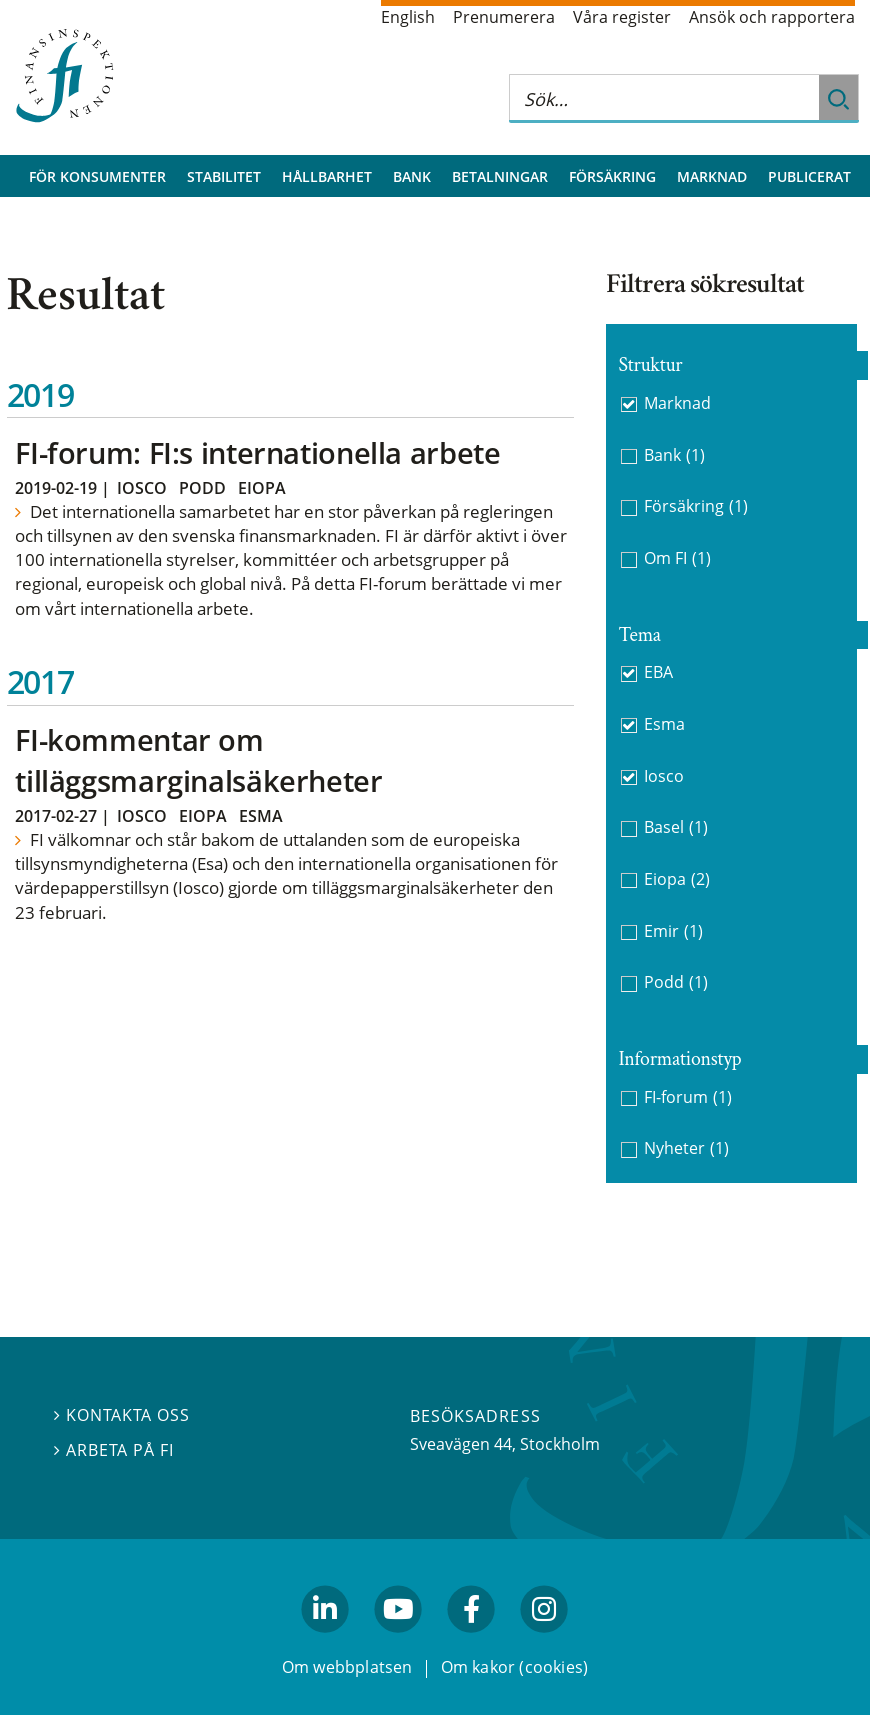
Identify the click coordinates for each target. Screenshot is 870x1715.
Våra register (622, 17)
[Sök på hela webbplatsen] (664, 98)
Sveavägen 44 (461, 1444)
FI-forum (688, 1097)
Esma (261, 816)
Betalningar (500, 176)
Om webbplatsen (347, 1667)
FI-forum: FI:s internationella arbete (257, 452)
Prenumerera (504, 17)
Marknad (712, 176)
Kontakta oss (122, 1415)
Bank (412, 176)
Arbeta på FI (114, 1450)
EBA (658, 672)
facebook (472, 1642)
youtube (398, 1642)
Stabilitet (224, 176)
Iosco (142, 488)
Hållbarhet (327, 176)
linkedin (325, 1642)
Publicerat (809, 176)
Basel (676, 827)
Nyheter (686, 1148)
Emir (673, 931)
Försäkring (612, 176)
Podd (202, 488)
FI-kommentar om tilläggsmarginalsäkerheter (198, 760)
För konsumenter (97, 176)
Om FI (677, 558)
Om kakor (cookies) (514, 1667)
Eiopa (262, 488)
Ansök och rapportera (772, 17)
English (408, 17)
